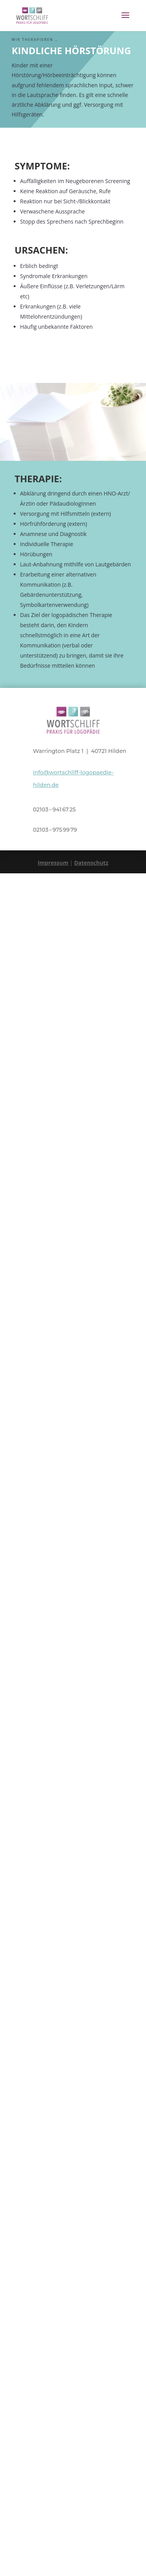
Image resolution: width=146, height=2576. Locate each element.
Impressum (53, 862)
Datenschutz (91, 862)
